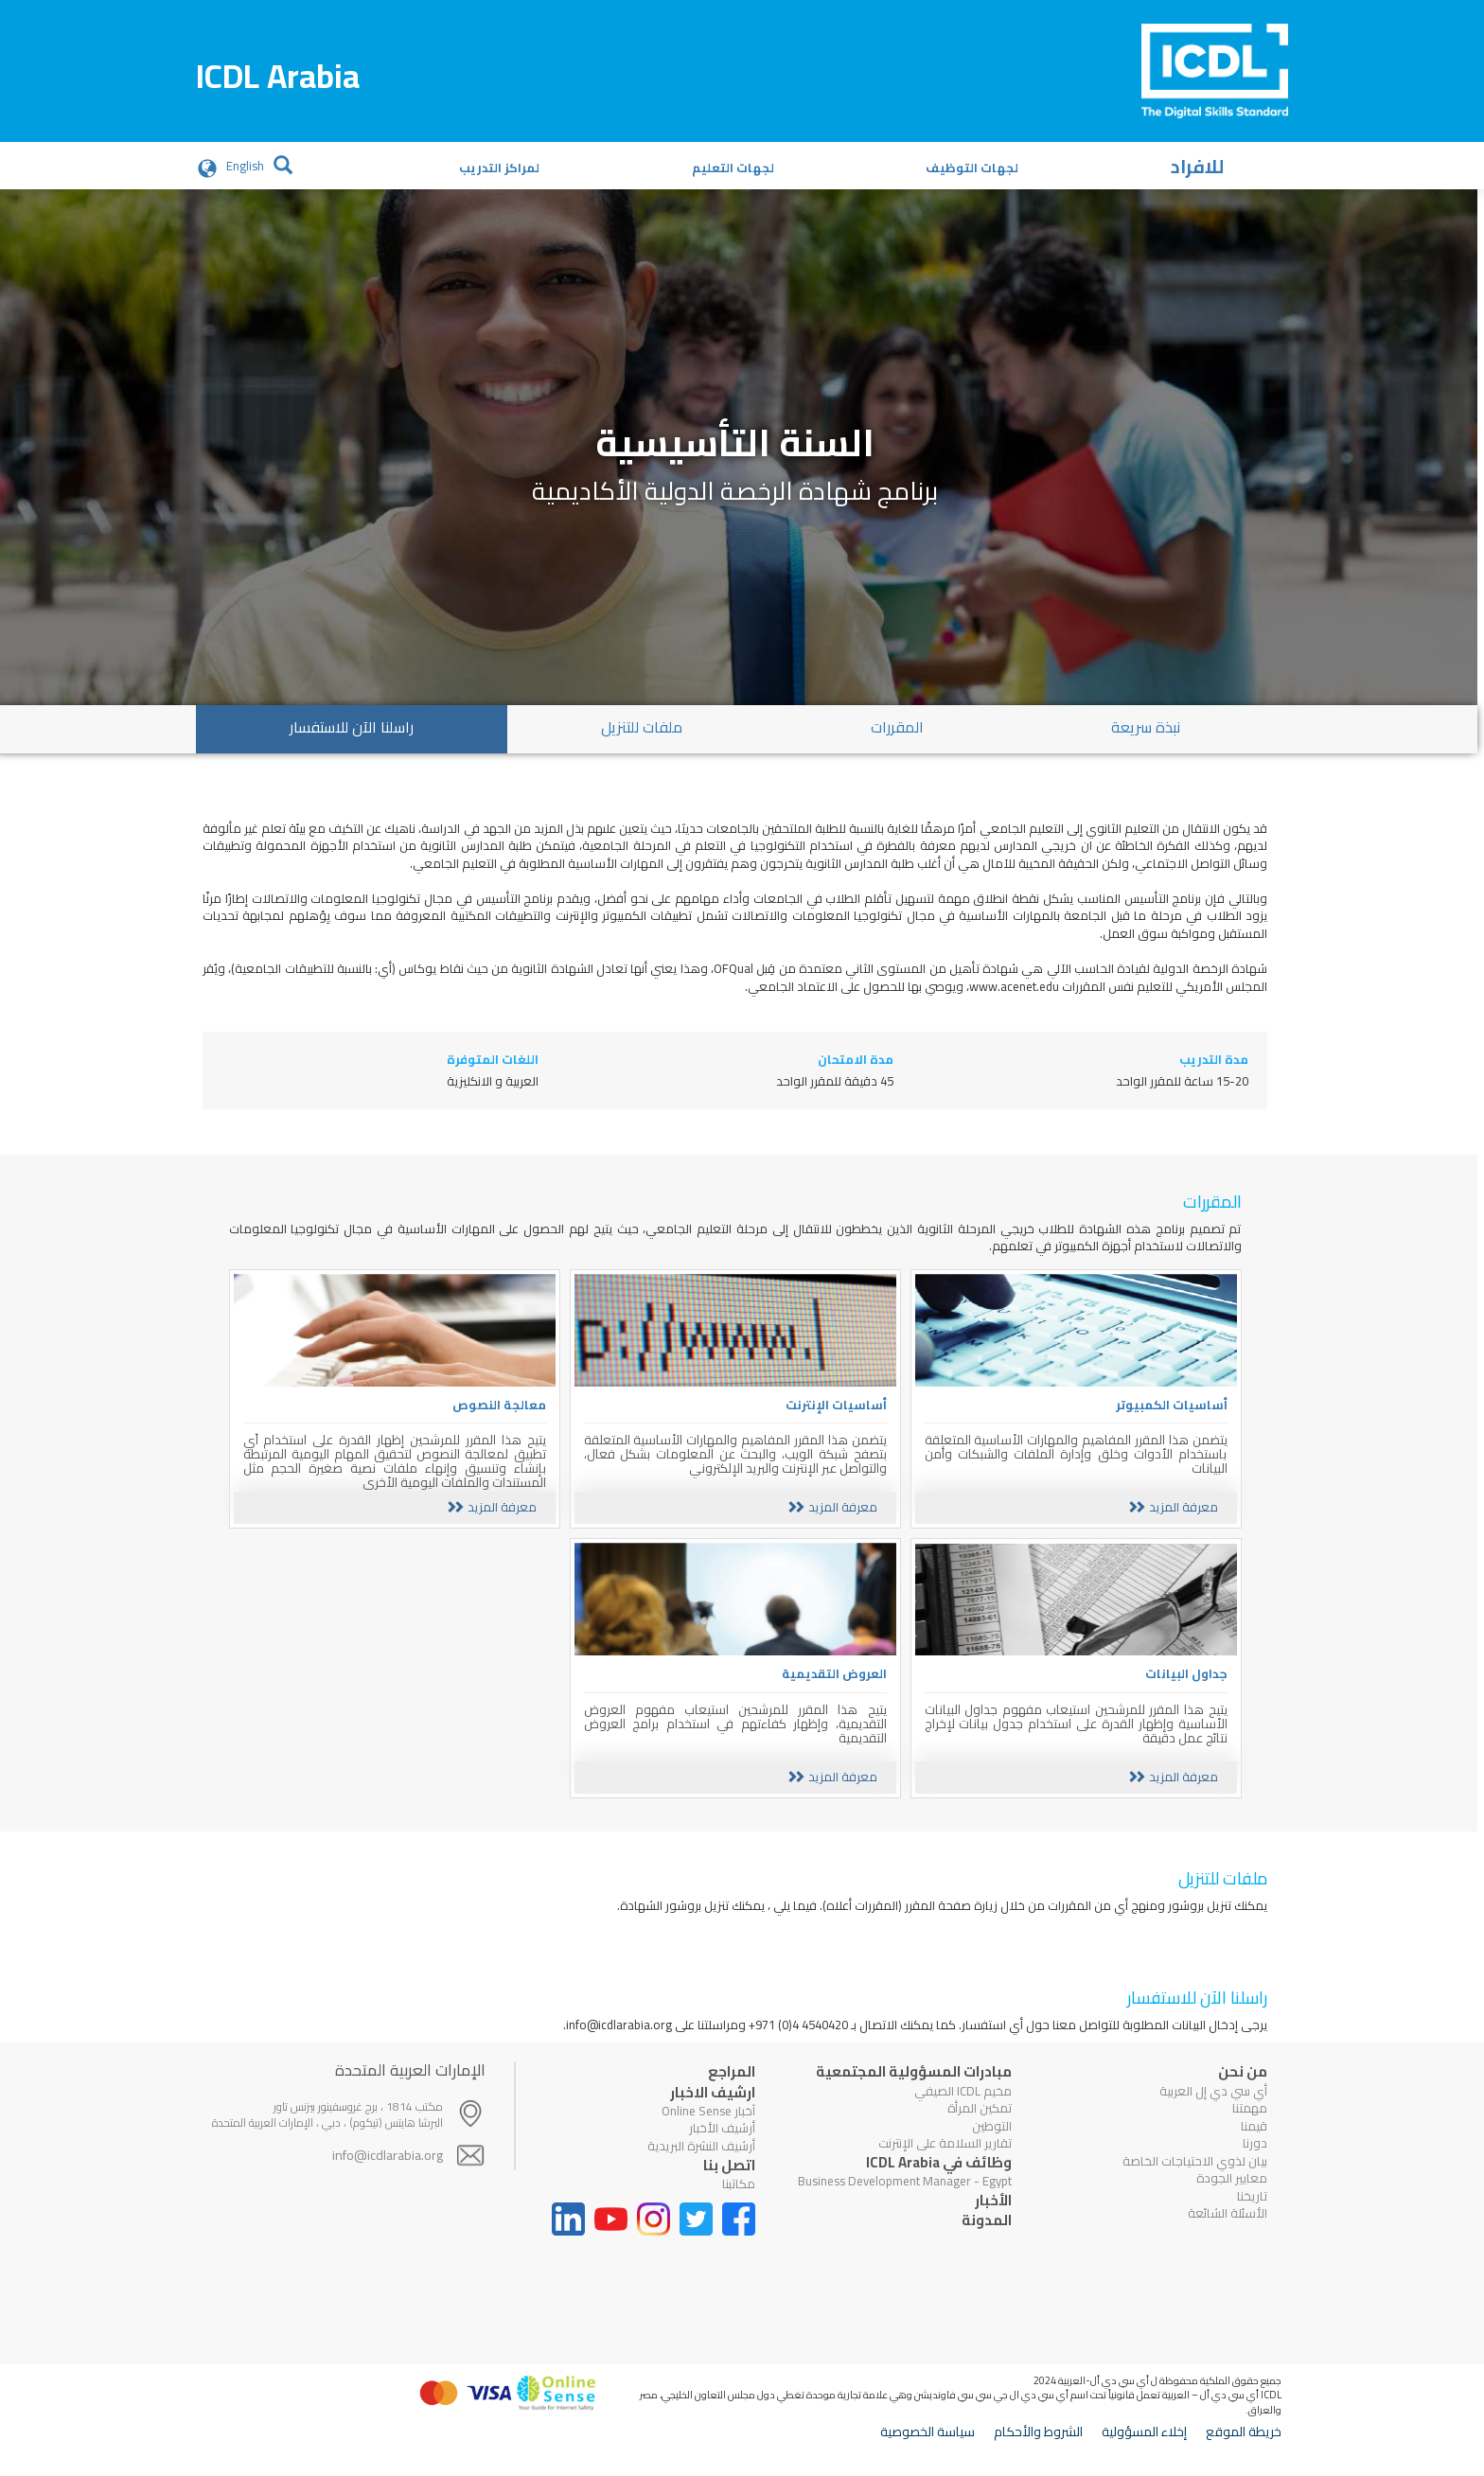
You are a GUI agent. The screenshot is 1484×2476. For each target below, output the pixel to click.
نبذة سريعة (1145, 727)
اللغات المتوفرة (493, 1060)
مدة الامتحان (855, 1060)
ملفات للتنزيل (641, 727)
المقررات (897, 727)
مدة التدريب (1213, 1060)
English (245, 166)
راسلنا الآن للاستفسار (352, 727)
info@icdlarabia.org (387, 2163)
